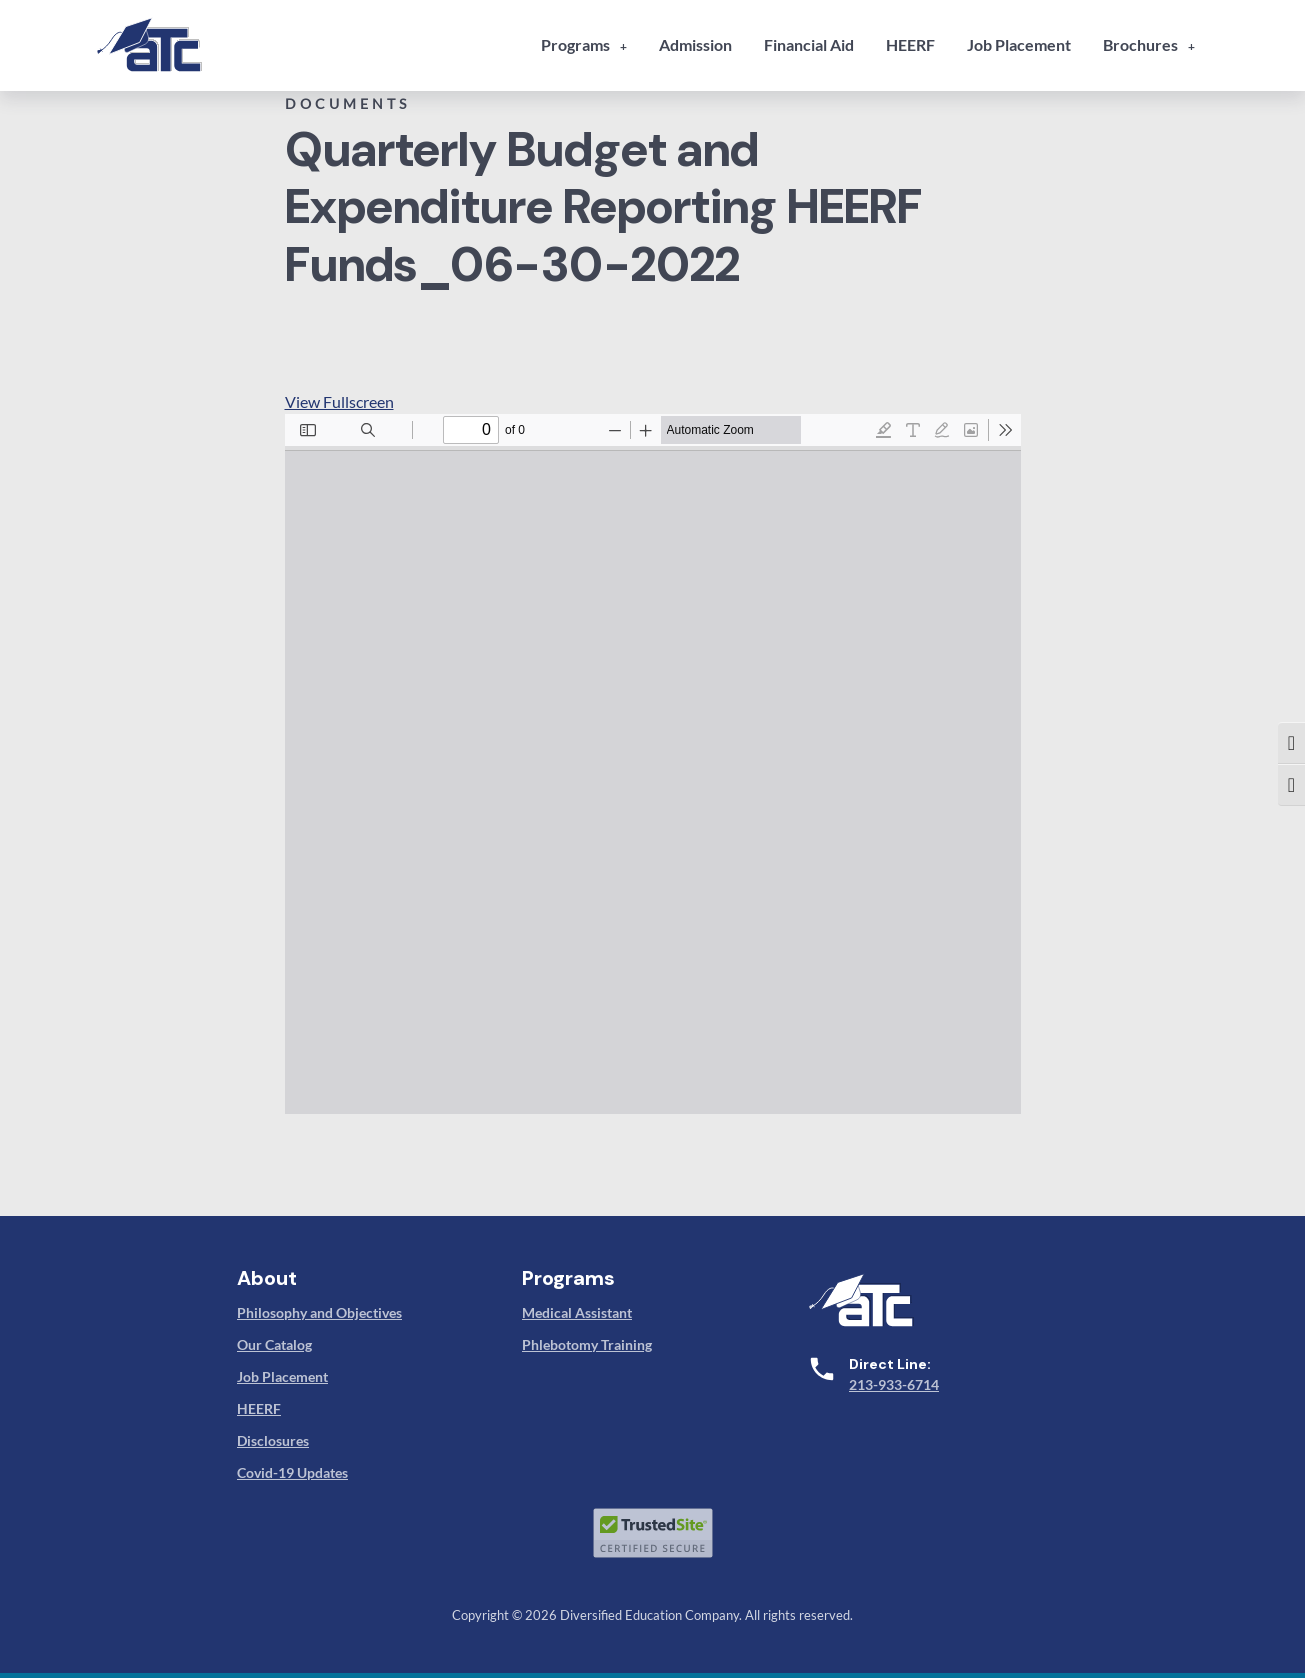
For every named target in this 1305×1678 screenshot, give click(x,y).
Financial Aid (809, 44)
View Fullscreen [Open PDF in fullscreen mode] (339, 401)
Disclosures (273, 1440)
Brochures (1140, 44)
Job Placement (1019, 44)
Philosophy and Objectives (319, 1312)
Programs (575, 44)
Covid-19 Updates (292, 1472)
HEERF (910, 44)
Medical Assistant (577, 1312)
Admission (695, 44)
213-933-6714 (894, 1384)
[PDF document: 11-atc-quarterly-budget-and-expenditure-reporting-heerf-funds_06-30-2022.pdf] (653, 764)
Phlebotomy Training (587, 1344)
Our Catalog (274, 1344)
